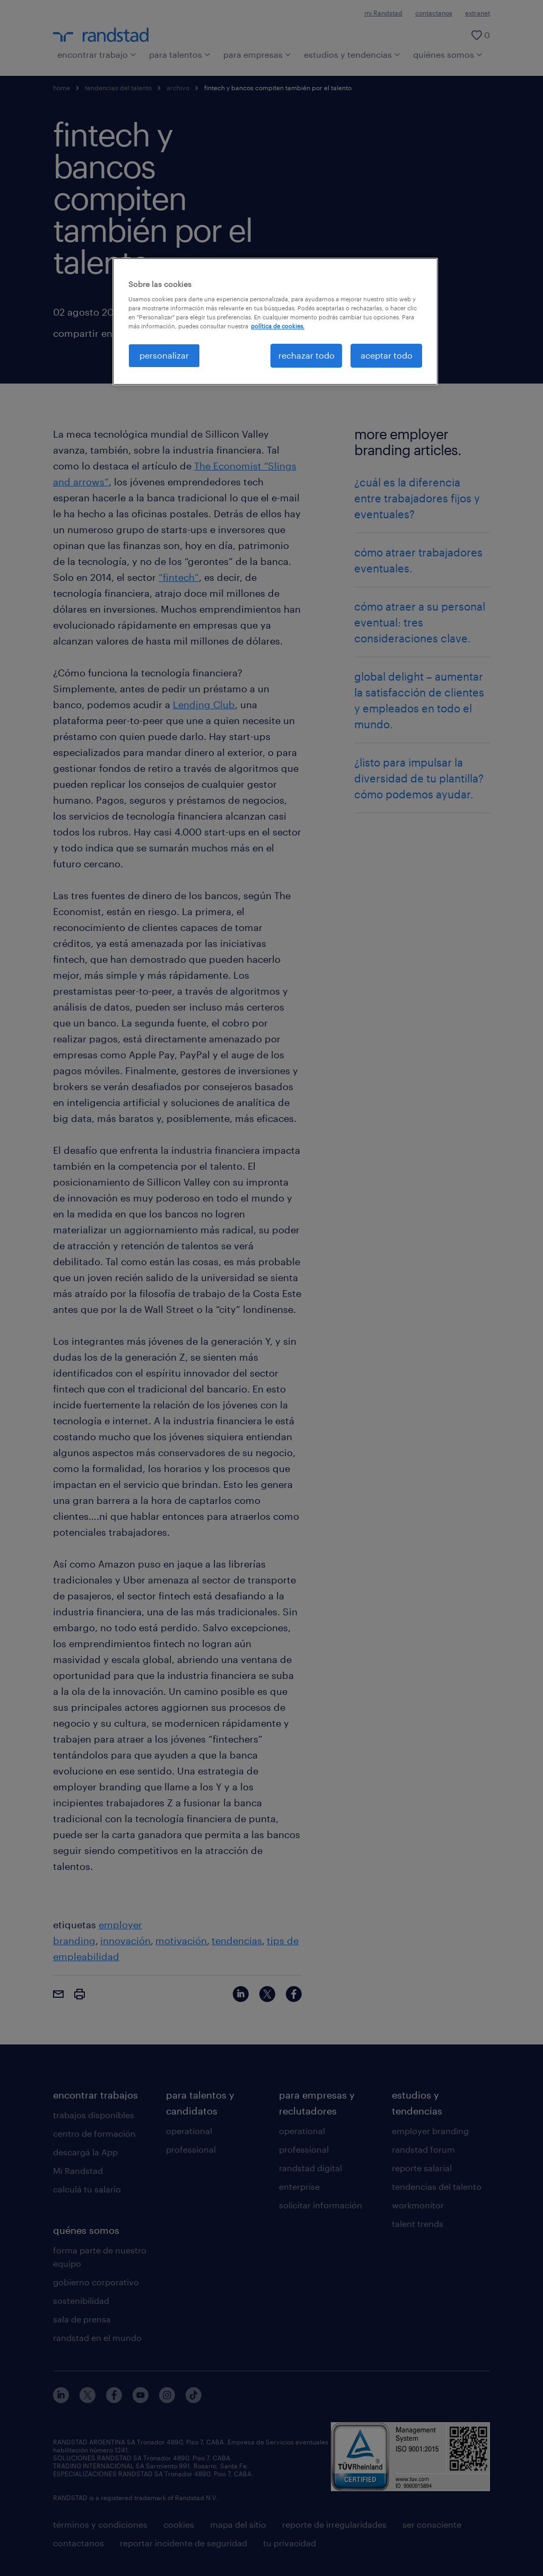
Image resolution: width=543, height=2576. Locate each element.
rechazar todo (306, 355)
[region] (275, 321)
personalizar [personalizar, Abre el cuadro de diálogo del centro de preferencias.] (164, 355)
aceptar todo (387, 355)
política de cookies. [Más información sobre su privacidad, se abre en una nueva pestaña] (277, 326)
